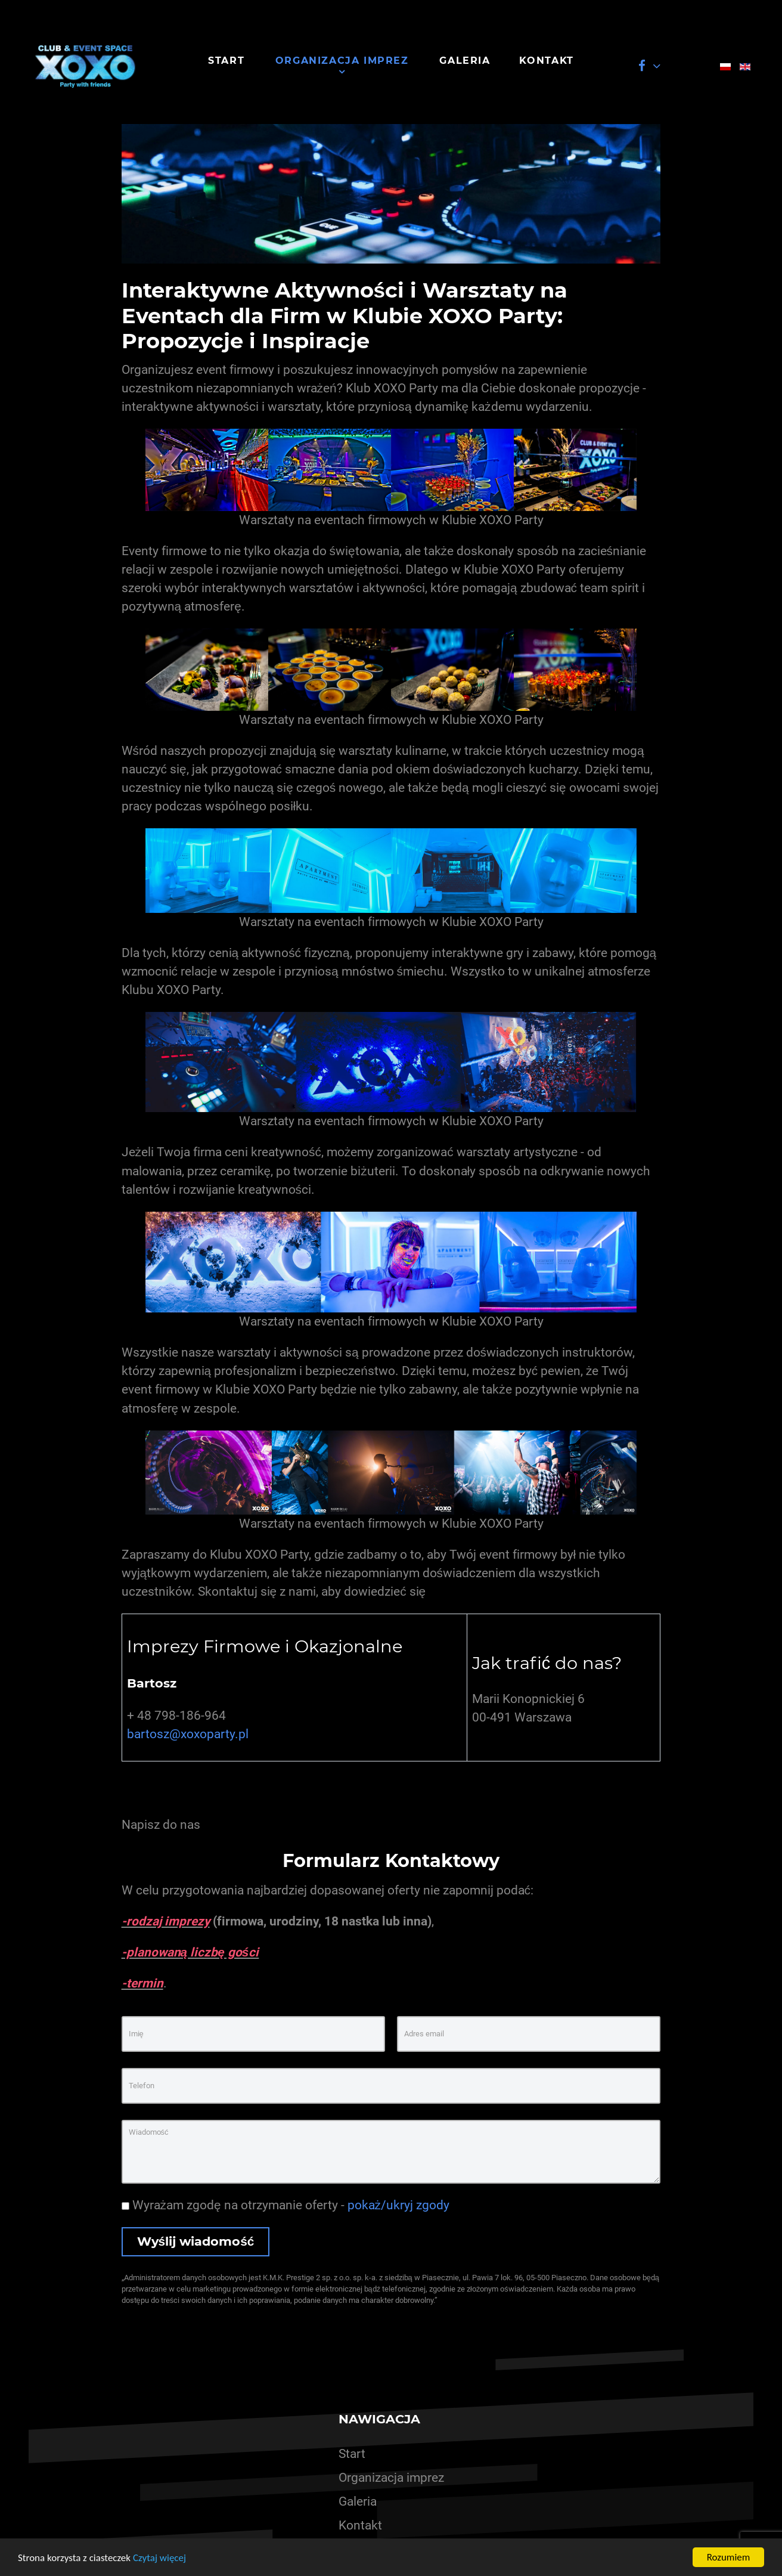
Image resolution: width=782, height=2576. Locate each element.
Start (352, 2454)
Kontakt (360, 2525)
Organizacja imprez (391, 2477)
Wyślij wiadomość (196, 2241)
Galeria (358, 2501)
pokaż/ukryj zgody (398, 2205)
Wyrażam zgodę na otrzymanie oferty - (285, 2205)
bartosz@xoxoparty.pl (188, 1734)
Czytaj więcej (159, 2558)
